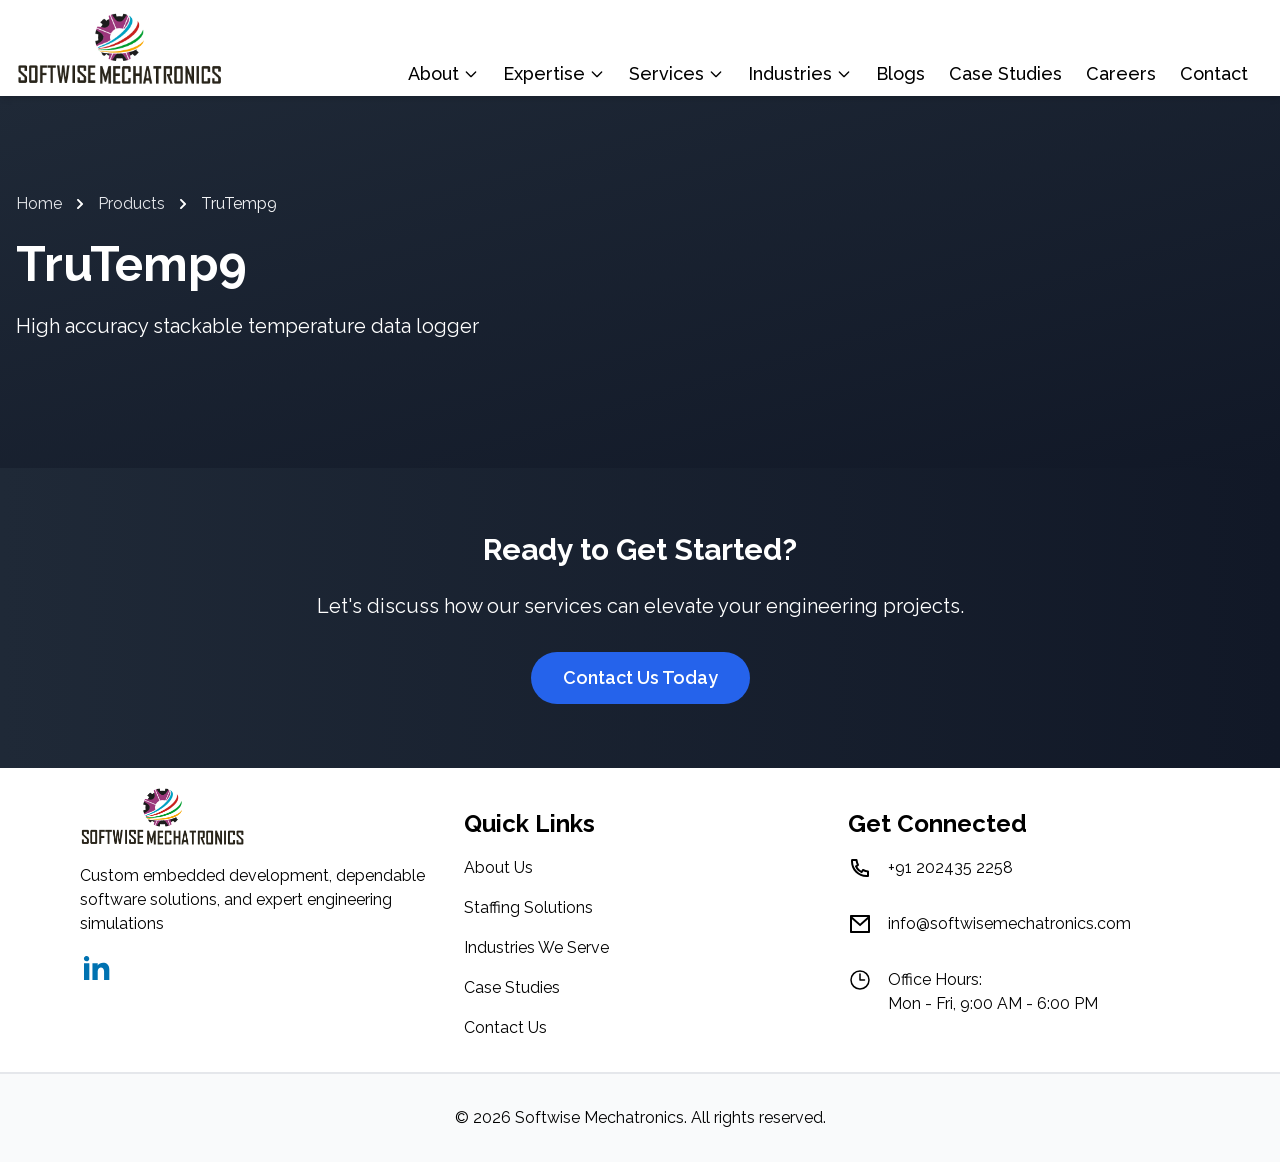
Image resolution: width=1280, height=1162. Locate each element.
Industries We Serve (536, 947)
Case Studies (1005, 73)
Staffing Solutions (528, 907)
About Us (498, 867)
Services (676, 73)
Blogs (900, 73)
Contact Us (505, 1027)
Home (39, 203)
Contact (1214, 73)
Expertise (554, 73)
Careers (1121, 73)
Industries (800, 73)
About (443, 73)
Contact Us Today (640, 677)
